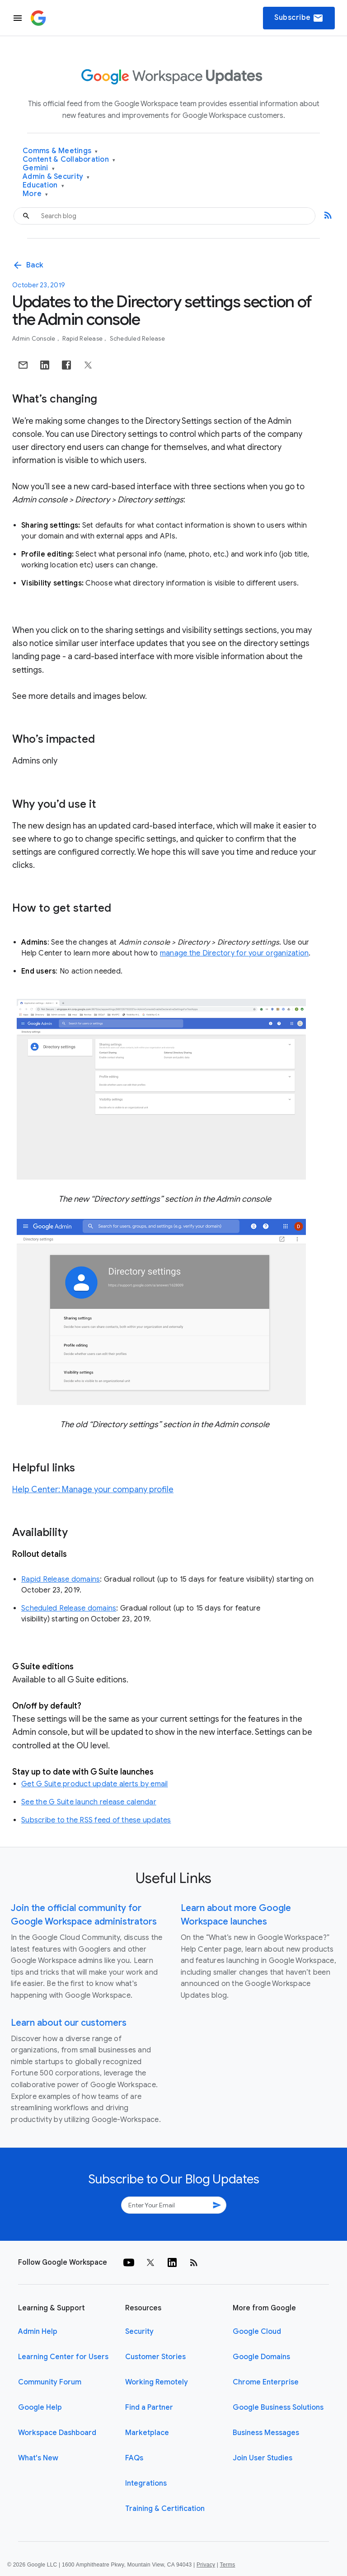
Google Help (40, 2407)
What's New (38, 2458)
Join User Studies (262, 2458)
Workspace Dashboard (57, 2432)
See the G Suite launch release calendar (88, 1802)
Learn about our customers (69, 2022)
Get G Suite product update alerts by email (94, 1784)
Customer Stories (155, 2356)
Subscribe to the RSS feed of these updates (96, 1820)
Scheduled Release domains (68, 1608)
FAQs (134, 2458)
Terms (227, 2565)
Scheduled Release (137, 338)
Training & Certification (165, 2508)
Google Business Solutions (278, 2407)
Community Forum (49, 2382)
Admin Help (37, 2331)
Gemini (39, 168)
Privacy (206, 2565)
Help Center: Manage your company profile (93, 1489)
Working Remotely (156, 2382)
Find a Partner (149, 2407)
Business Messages (266, 2432)
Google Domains (261, 2356)
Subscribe (299, 18)
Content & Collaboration (69, 159)
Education (43, 185)
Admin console (34, 338)
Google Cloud (257, 2331)
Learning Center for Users (63, 2356)
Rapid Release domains (60, 1579)
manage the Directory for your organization (234, 953)
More (35, 194)
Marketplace (147, 2432)
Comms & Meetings (60, 151)
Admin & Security (56, 177)
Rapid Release (83, 338)
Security (139, 2331)
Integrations (146, 2483)
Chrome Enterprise (266, 2382)
